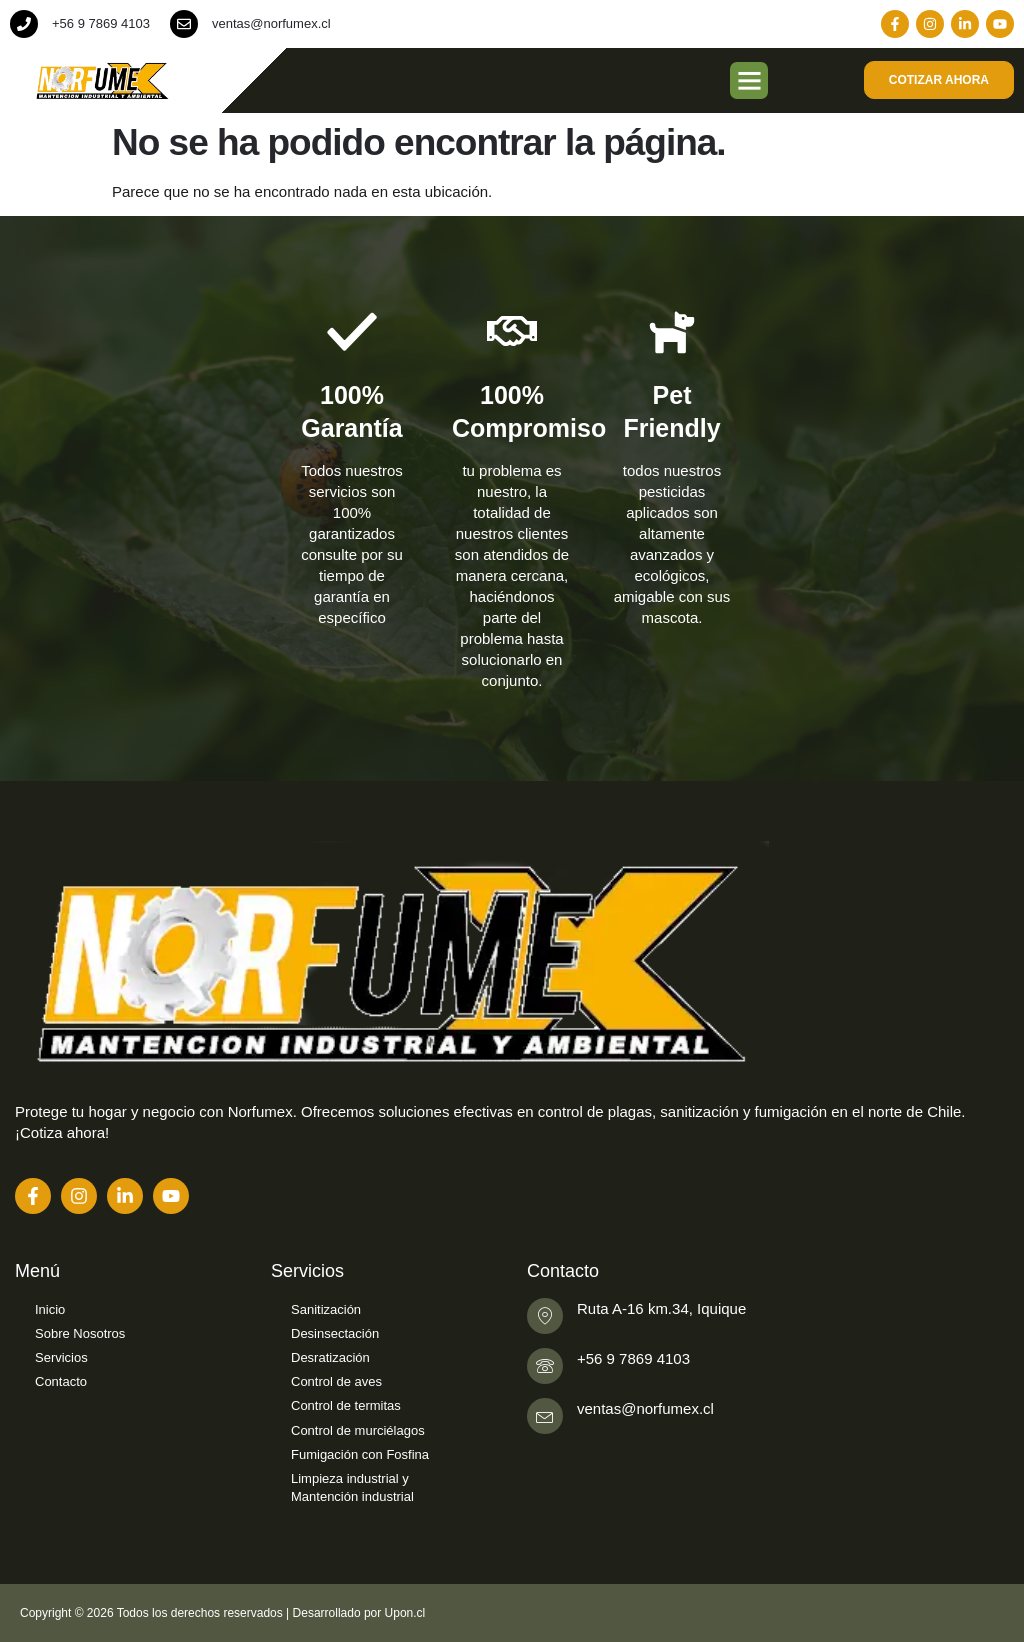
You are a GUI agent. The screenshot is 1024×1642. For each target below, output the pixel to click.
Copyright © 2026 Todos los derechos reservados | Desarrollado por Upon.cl (222, 1613)
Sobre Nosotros (80, 1333)
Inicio (50, 1309)
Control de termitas (346, 1405)
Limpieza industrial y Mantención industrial (352, 1487)
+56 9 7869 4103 (101, 23)
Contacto (61, 1381)
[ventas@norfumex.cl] (184, 24)
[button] (749, 81)
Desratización (330, 1357)
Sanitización (326, 1309)
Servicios (61, 1357)
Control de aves (336, 1381)
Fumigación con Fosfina (360, 1454)
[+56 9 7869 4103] (24, 24)
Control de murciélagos (358, 1430)
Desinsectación (335, 1333)
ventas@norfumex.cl (271, 23)
